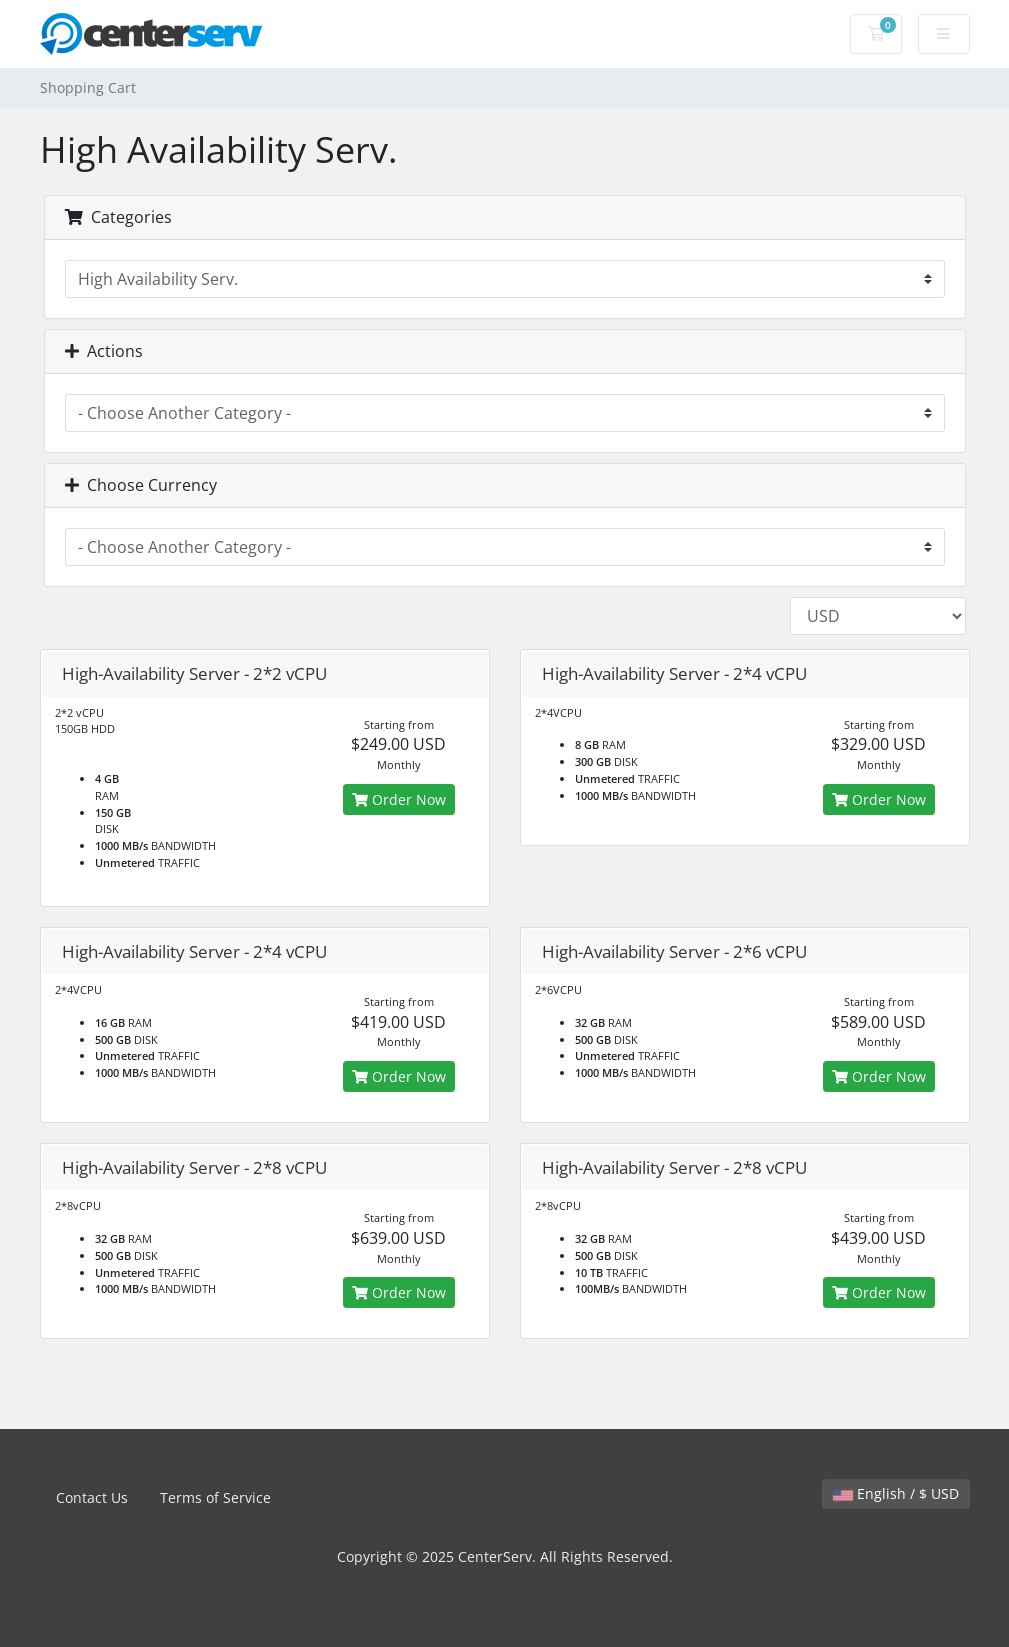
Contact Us (92, 1497)
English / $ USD (896, 1493)
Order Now (399, 799)
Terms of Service (215, 1497)
